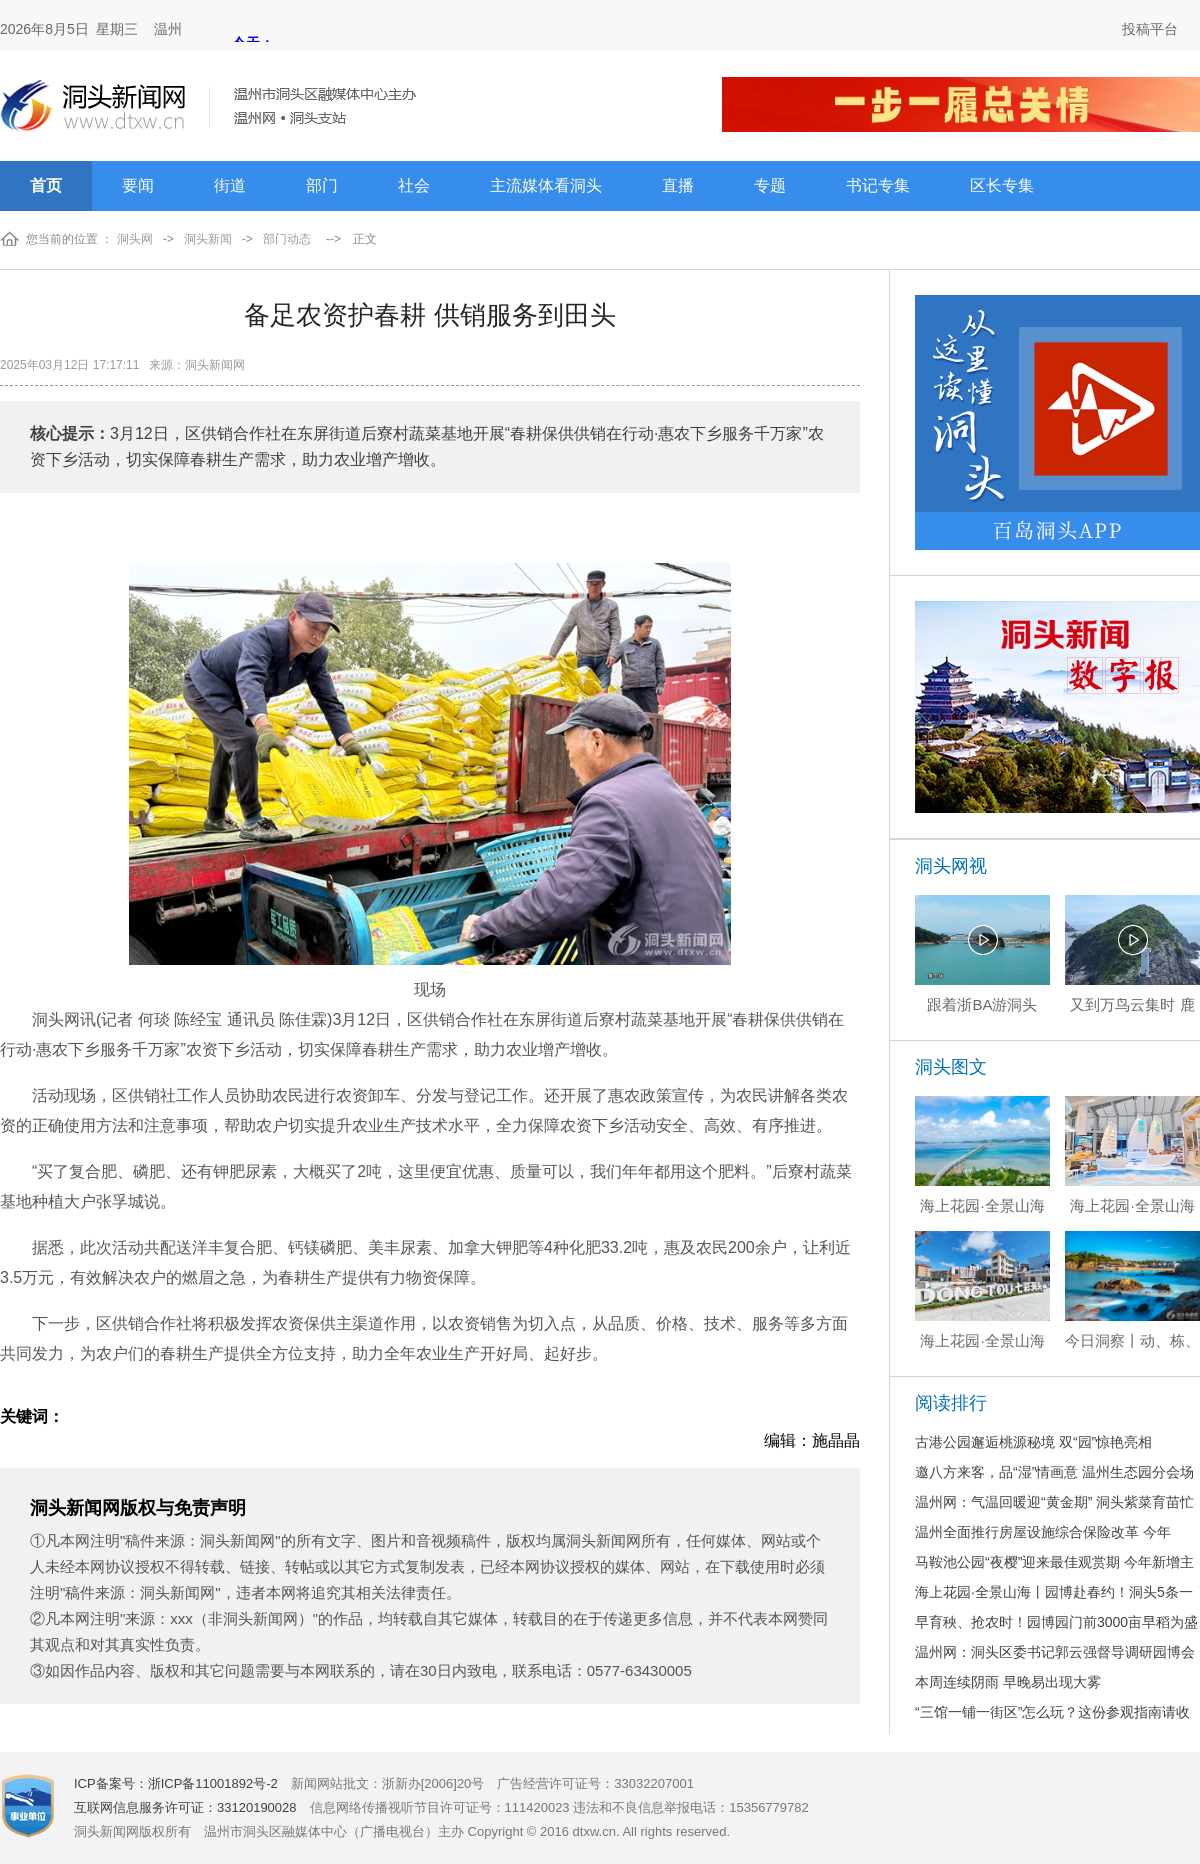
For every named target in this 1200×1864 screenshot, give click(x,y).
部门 (322, 185)
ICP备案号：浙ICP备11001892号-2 (176, 1783)
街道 (230, 185)
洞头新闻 (208, 239)
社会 (414, 185)
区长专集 (1002, 185)
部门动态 (287, 239)
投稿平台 (1150, 29)
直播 (678, 185)
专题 (770, 185)
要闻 (138, 185)
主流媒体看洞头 (546, 185)
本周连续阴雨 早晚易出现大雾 (1008, 1682)
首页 (46, 185)
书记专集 (878, 185)
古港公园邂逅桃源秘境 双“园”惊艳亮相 (1033, 1442)
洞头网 (135, 239)
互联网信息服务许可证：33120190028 (185, 1807)
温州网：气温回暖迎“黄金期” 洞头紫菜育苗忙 (1054, 1502)
